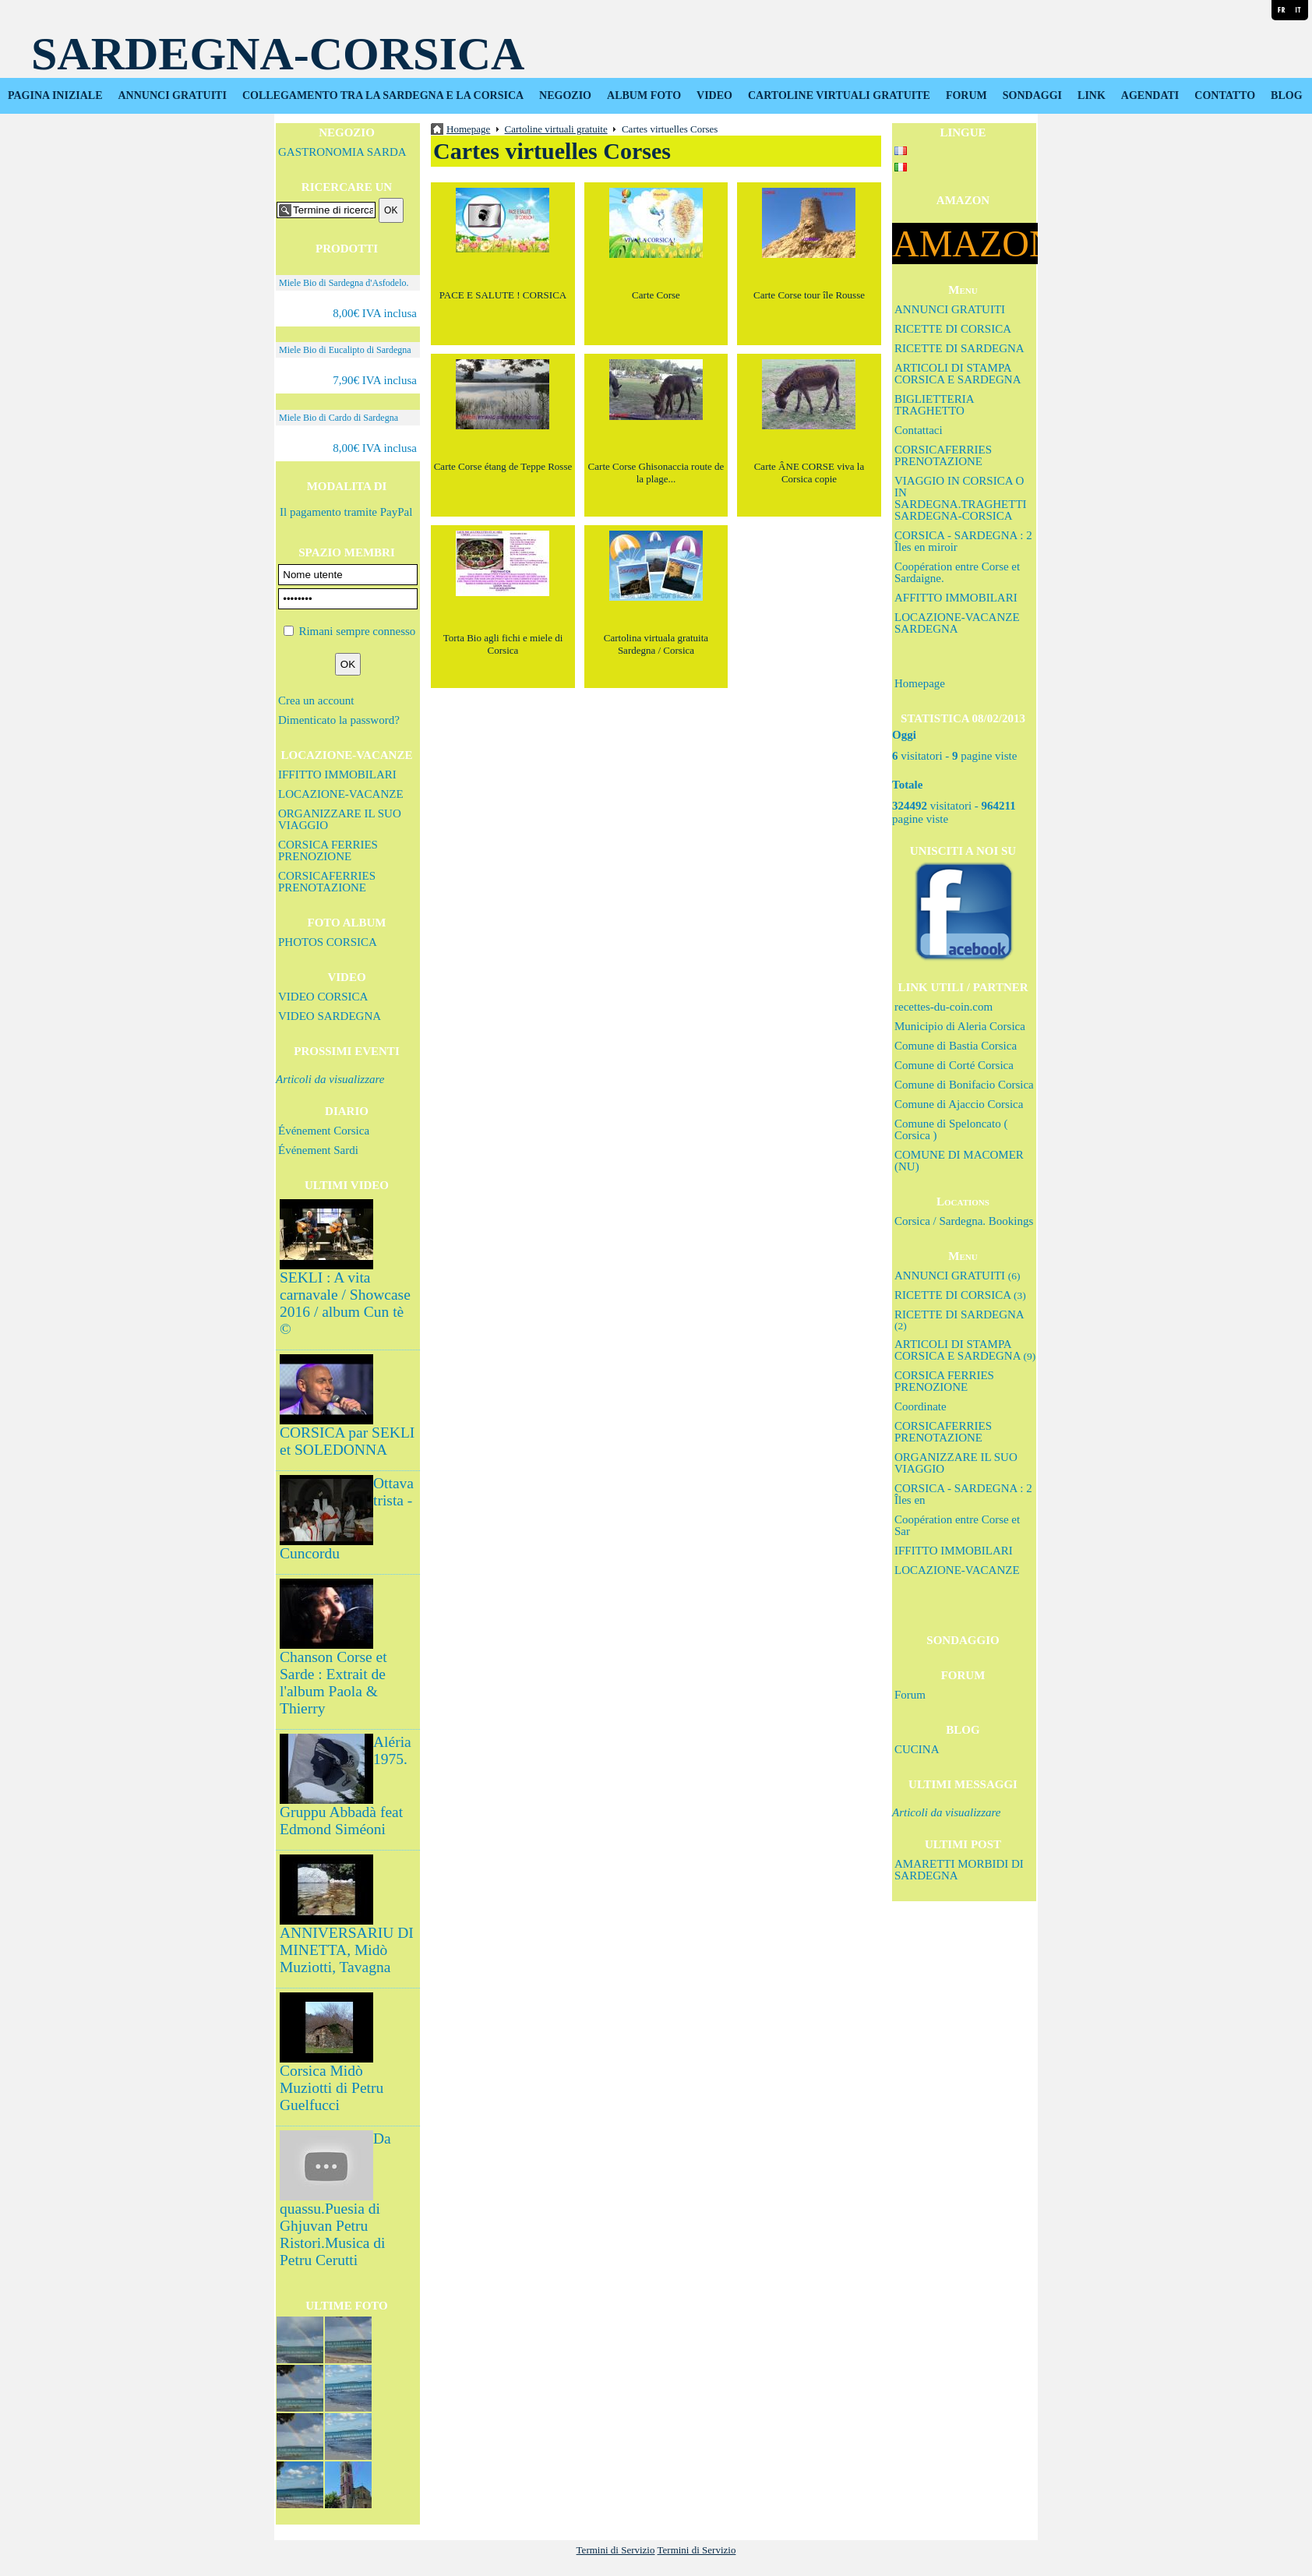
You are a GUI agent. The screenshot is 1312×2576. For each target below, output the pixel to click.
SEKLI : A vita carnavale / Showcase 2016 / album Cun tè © (345, 1303)
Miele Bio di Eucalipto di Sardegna (345, 350)
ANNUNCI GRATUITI (172, 95)
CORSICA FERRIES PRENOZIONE (328, 850)
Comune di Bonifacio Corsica (964, 1084)
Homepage (919, 683)
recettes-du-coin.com (943, 1006)
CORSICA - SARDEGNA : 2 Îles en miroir (963, 541)
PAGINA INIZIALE (55, 95)
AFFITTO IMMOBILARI (956, 597)
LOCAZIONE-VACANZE (341, 794)
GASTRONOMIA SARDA (342, 152)
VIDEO (714, 95)
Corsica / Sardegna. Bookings (963, 1221)
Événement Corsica (323, 1130)
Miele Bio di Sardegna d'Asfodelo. (343, 283)
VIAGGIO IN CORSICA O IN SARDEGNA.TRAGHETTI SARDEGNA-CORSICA (960, 498)
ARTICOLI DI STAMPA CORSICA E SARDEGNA (957, 374)
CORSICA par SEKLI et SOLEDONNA (347, 1441)
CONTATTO (1224, 95)
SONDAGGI (1032, 95)
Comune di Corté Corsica (954, 1065)
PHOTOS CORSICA (327, 942)
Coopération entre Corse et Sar (957, 1525)
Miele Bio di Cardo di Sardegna (338, 417)
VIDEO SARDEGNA (329, 1016)
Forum (910, 1695)
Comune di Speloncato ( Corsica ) (950, 1129)
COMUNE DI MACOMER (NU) (959, 1161)
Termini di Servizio (616, 2550)
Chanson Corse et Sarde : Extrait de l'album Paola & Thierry (333, 1683)
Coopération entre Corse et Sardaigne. (957, 572)
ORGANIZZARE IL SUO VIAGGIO (339, 819)
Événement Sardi (318, 1150)
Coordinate (920, 1406)
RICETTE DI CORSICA (952, 329)
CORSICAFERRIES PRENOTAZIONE (327, 882)
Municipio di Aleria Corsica (959, 1026)
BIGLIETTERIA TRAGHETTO (934, 405)
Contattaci (918, 430)
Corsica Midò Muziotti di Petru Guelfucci (331, 2088)
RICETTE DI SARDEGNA (959, 348)
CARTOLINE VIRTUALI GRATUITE (839, 95)
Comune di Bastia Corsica (955, 1045)
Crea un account (316, 700)
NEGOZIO (565, 95)
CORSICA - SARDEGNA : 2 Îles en (963, 1494)
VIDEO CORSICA (323, 996)
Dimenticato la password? (339, 720)
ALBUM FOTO (644, 95)
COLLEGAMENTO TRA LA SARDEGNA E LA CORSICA (383, 95)
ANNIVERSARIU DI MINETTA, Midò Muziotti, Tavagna (347, 1950)
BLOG (1286, 95)
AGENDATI (1150, 95)
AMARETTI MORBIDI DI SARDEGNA (959, 1870)
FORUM (966, 95)
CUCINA (917, 1749)
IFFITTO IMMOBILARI (337, 774)
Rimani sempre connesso (356, 631)
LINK (1091, 95)
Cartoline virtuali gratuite (556, 129)
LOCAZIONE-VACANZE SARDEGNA (957, 623)
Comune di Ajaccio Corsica (958, 1104)
